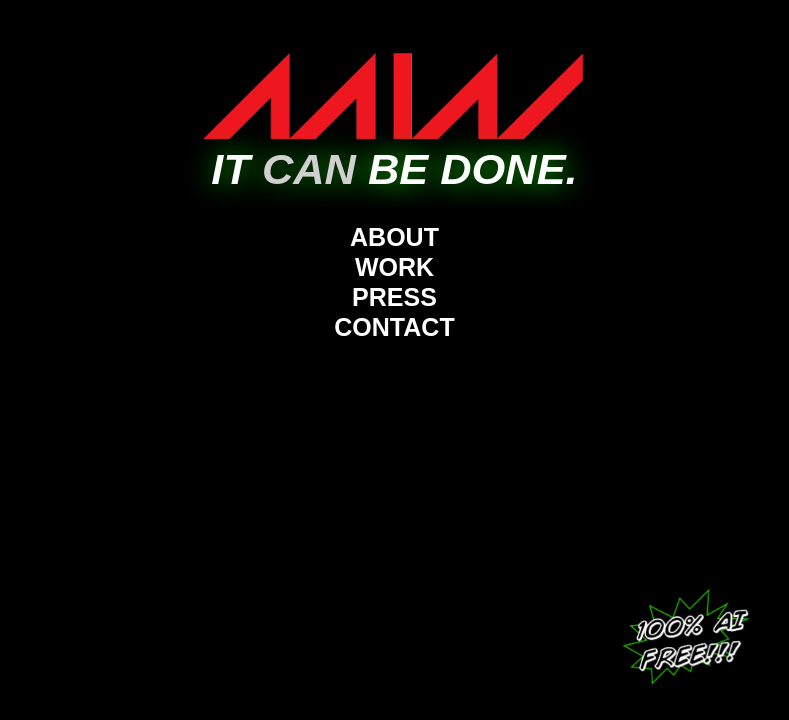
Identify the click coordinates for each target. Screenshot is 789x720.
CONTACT (394, 327)
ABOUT (394, 237)
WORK (394, 267)
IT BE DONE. (394, 169)
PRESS (394, 297)
